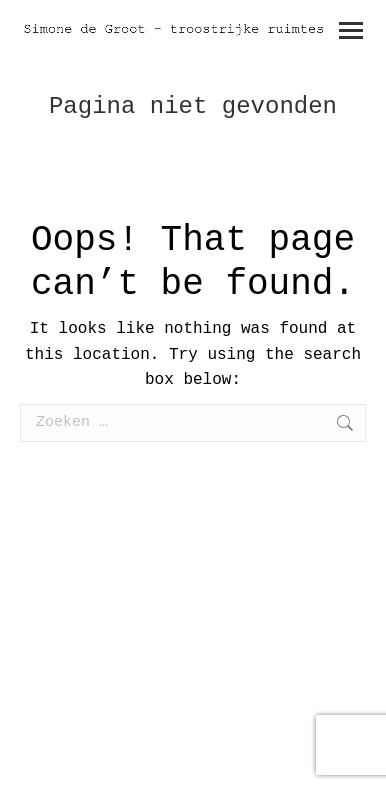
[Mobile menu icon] (351, 30)
